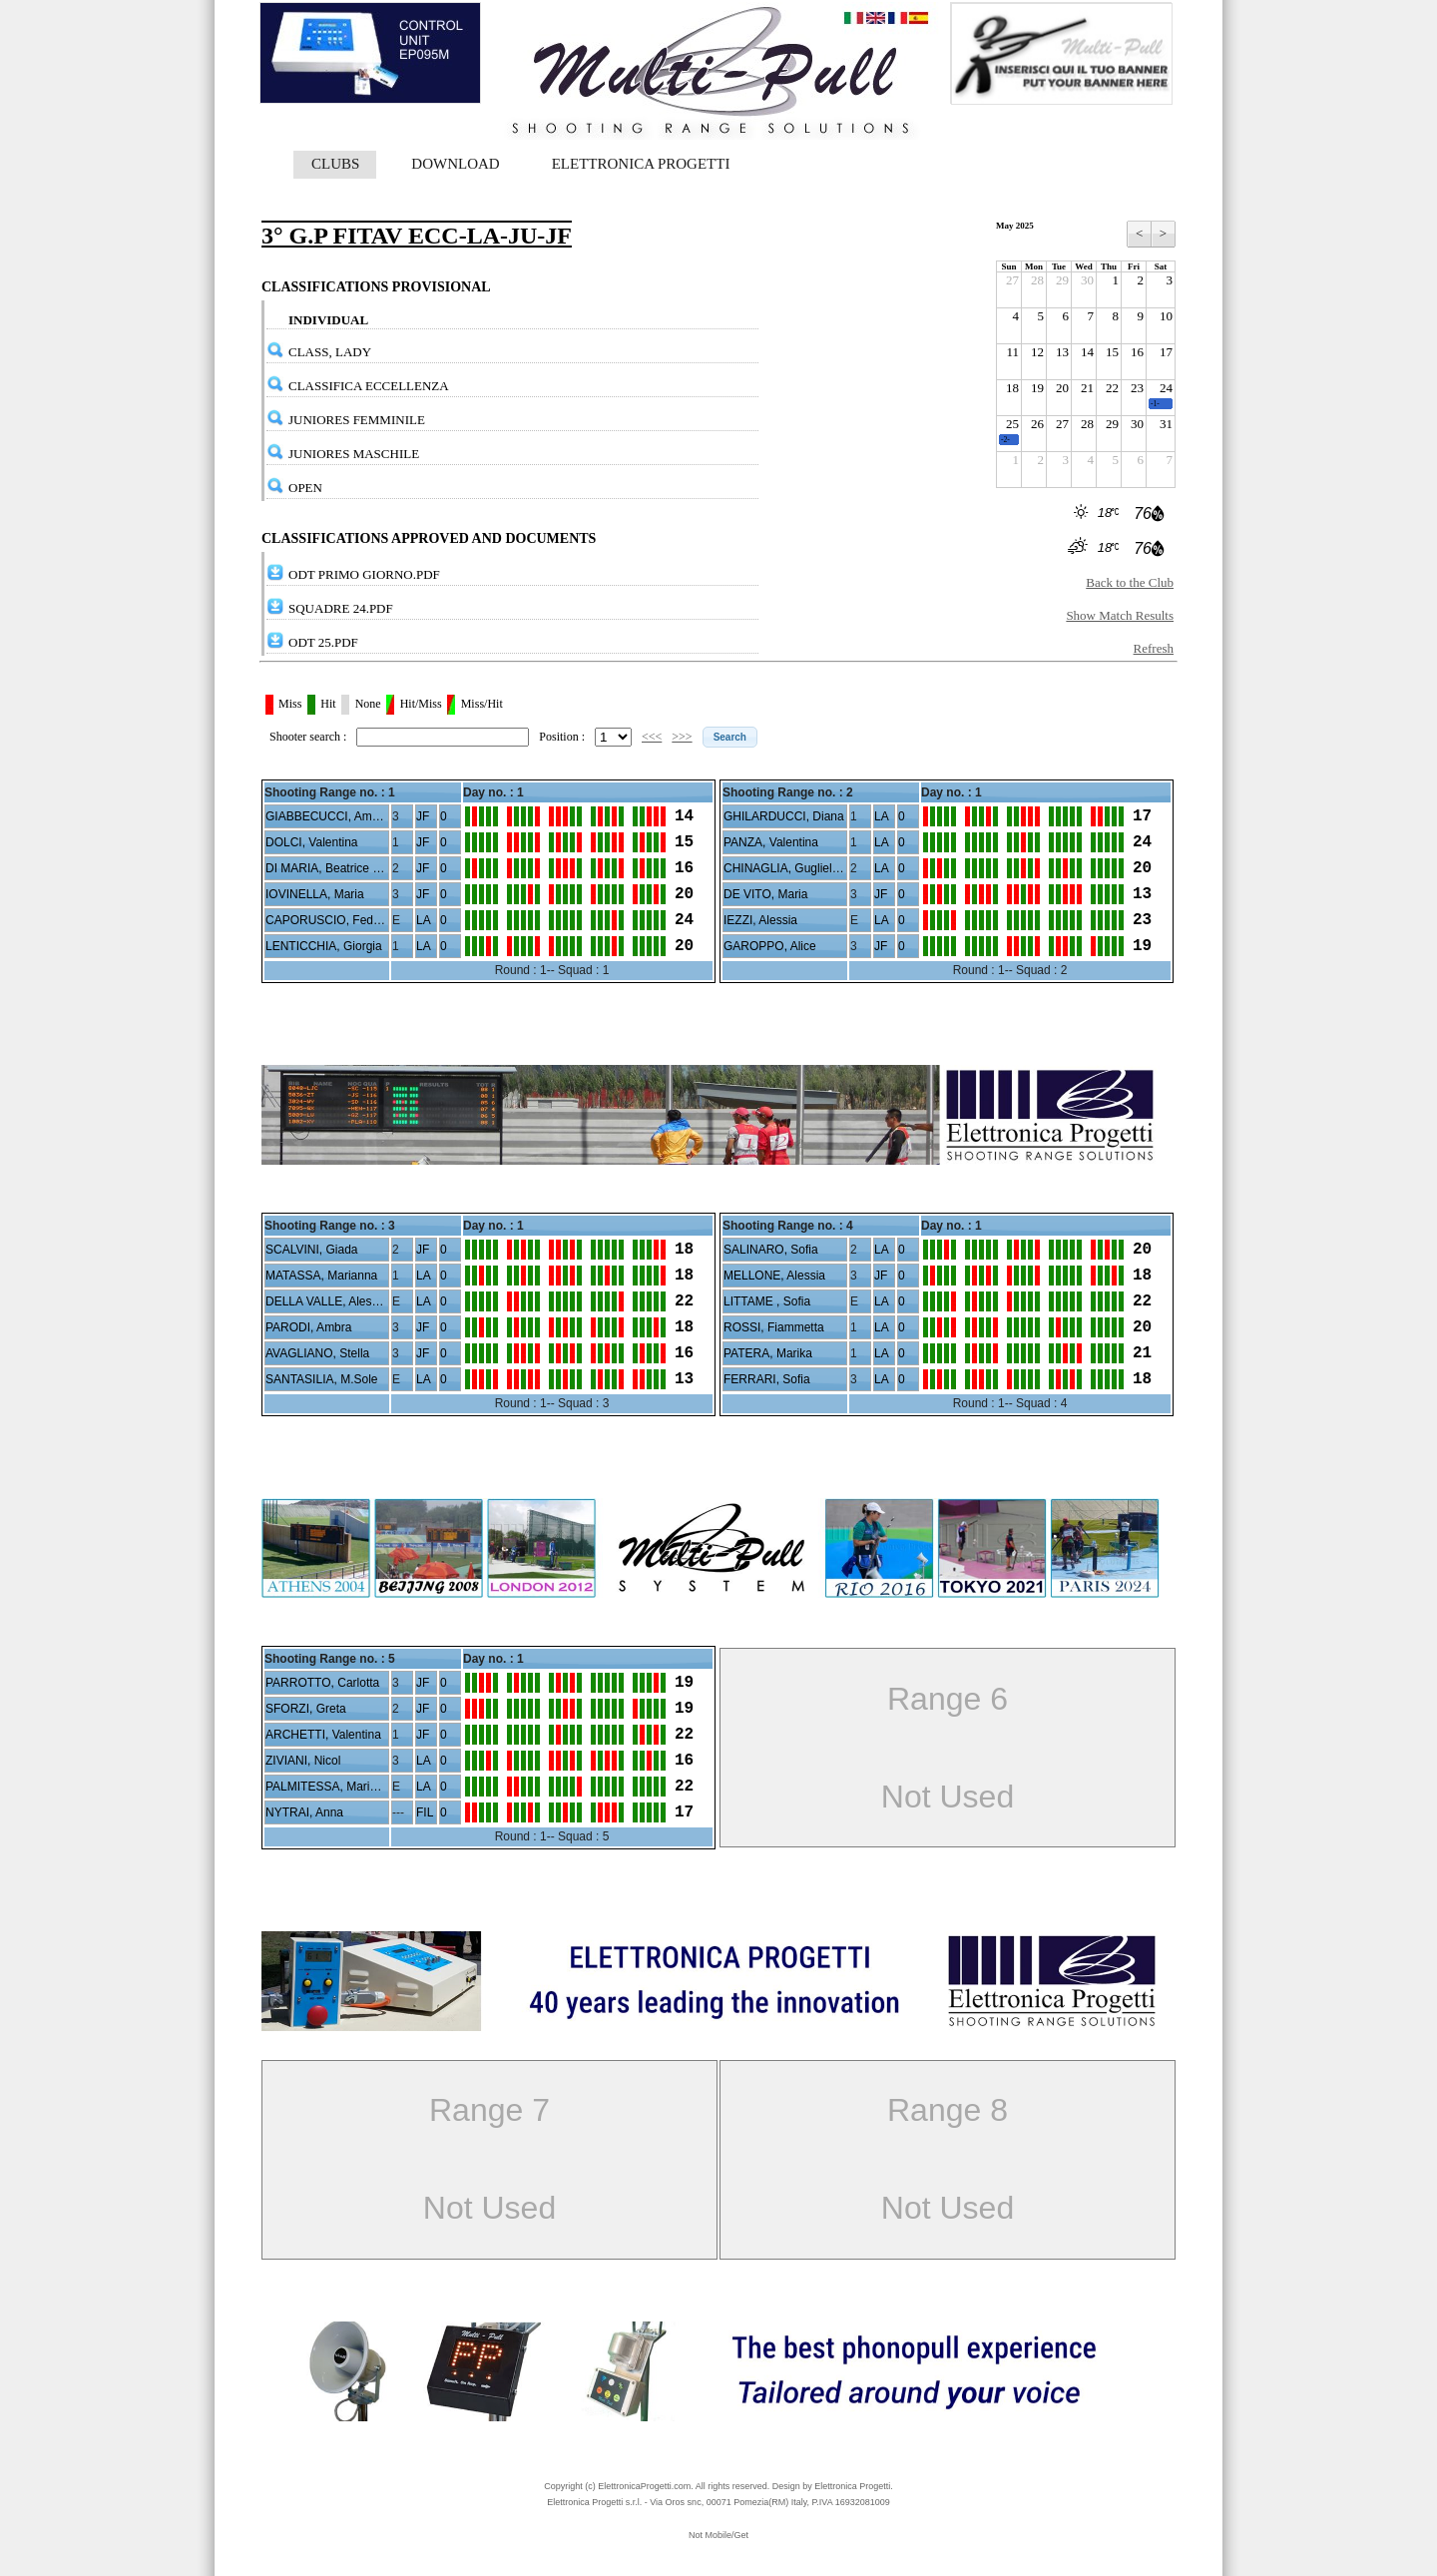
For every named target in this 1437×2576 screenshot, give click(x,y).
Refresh (1154, 648)
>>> (682, 737)
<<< (652, 737)
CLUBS (335, 164)
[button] (730, 737)
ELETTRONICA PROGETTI (641, 164)
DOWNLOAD (455, 164)
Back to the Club (1130, 582)
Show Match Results (1120, 615)
